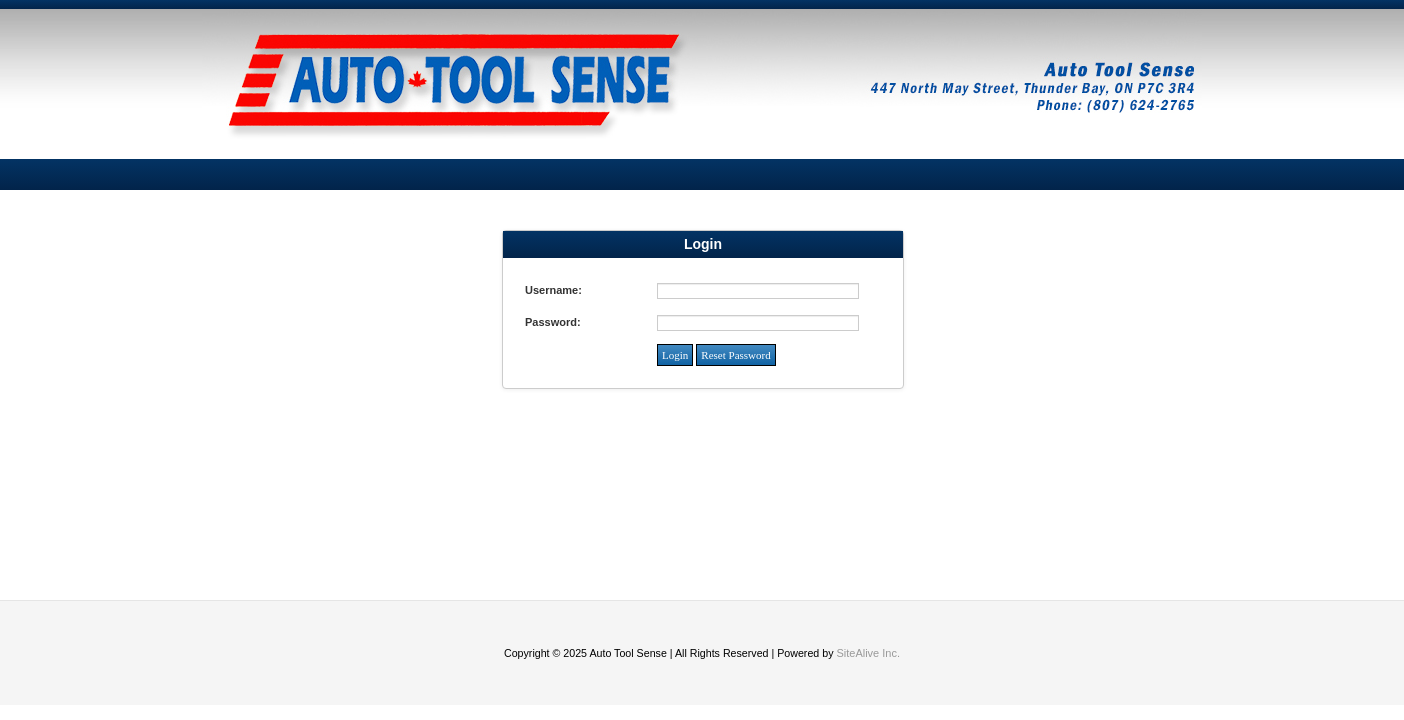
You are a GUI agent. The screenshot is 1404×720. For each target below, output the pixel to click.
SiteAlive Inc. (868, 653)
